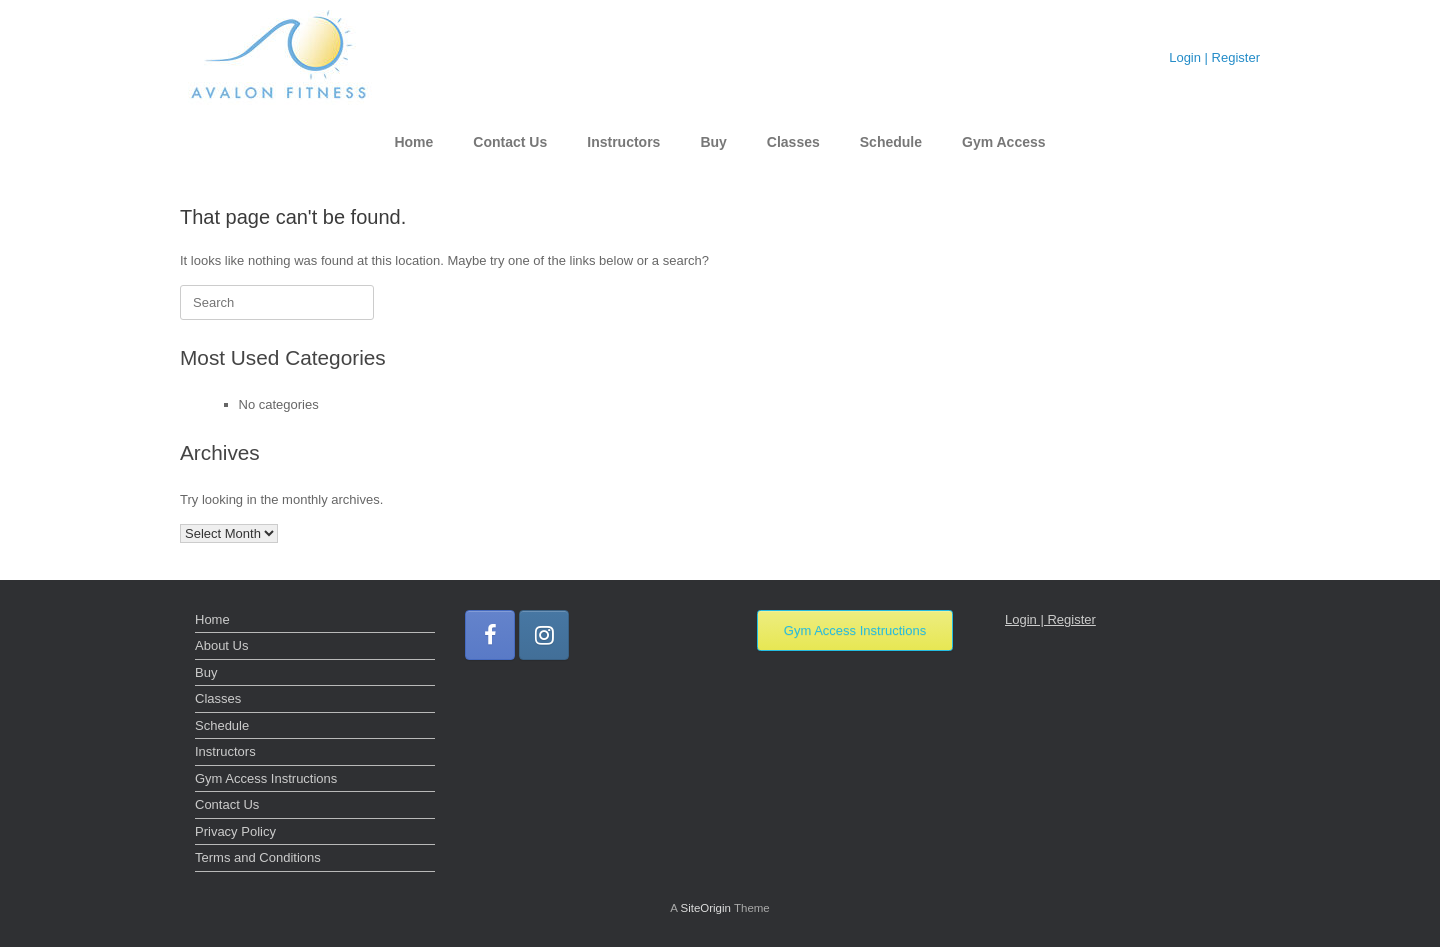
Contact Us (510, 142)
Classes (793, 142)
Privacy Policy (235, 831)
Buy (713, 142)
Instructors (623, 142)
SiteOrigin (705, 908)
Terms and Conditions (258, 857)
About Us (221, 645)
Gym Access (1004, 142)
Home (413, 142)
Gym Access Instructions (266, 778)
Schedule (891, 142)
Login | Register (1214, 57)
